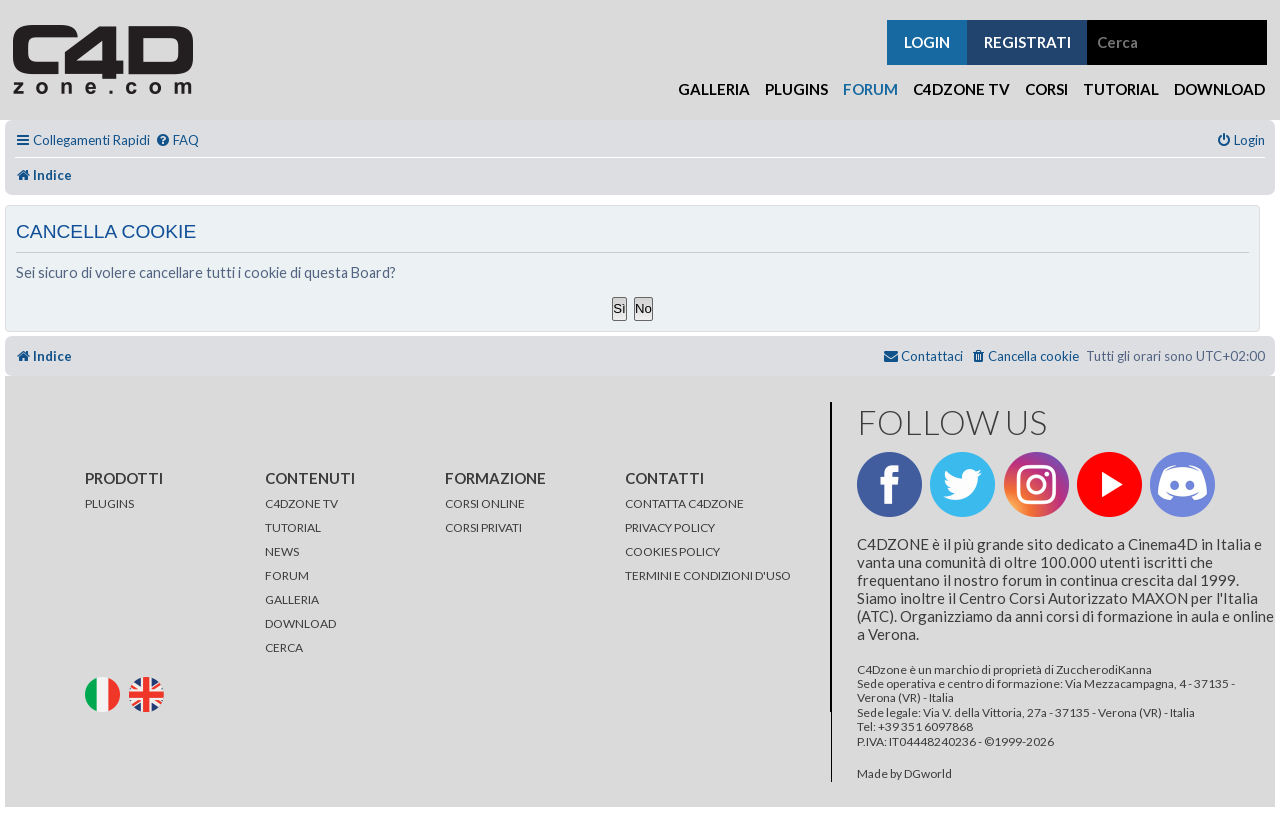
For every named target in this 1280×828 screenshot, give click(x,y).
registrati (1027, 42)
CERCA (284, 647)
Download (1219, 89)
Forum (870, 89)
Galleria (714, 89)
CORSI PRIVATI (483, 527)
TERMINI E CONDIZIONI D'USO (708, 575)
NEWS (282, 551)
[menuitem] (177, 140)
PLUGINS (109, 503)
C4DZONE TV (301, 503)
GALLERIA (292, 599)
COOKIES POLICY (672, 551)
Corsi (1046, 89)
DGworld (928, 774)
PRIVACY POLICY (670, 527)
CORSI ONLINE (485, 503)
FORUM (287, 575)
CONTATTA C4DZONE (684, 503)
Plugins (796, 89)
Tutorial (1121, 89)
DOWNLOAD (300, 623)
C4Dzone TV (961, 89)
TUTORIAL (293, 527)
